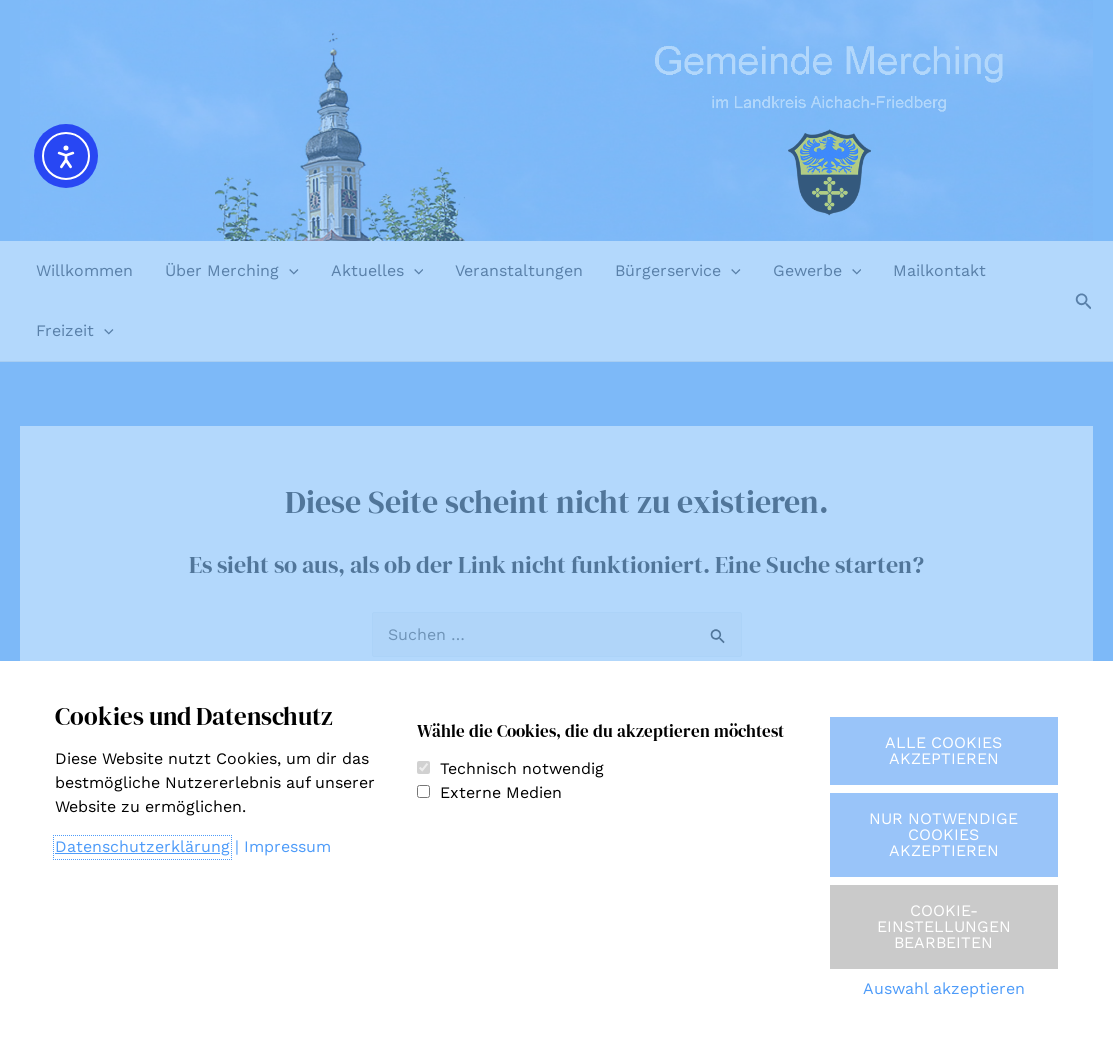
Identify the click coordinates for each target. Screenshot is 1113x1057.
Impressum (287, 846)
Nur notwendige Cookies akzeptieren (943, 834)
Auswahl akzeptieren (944, 988)
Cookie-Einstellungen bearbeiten (944, 926)
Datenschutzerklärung (142, 846)
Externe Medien (501, 792)
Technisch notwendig (522, 768)
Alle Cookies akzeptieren (943, 750)
